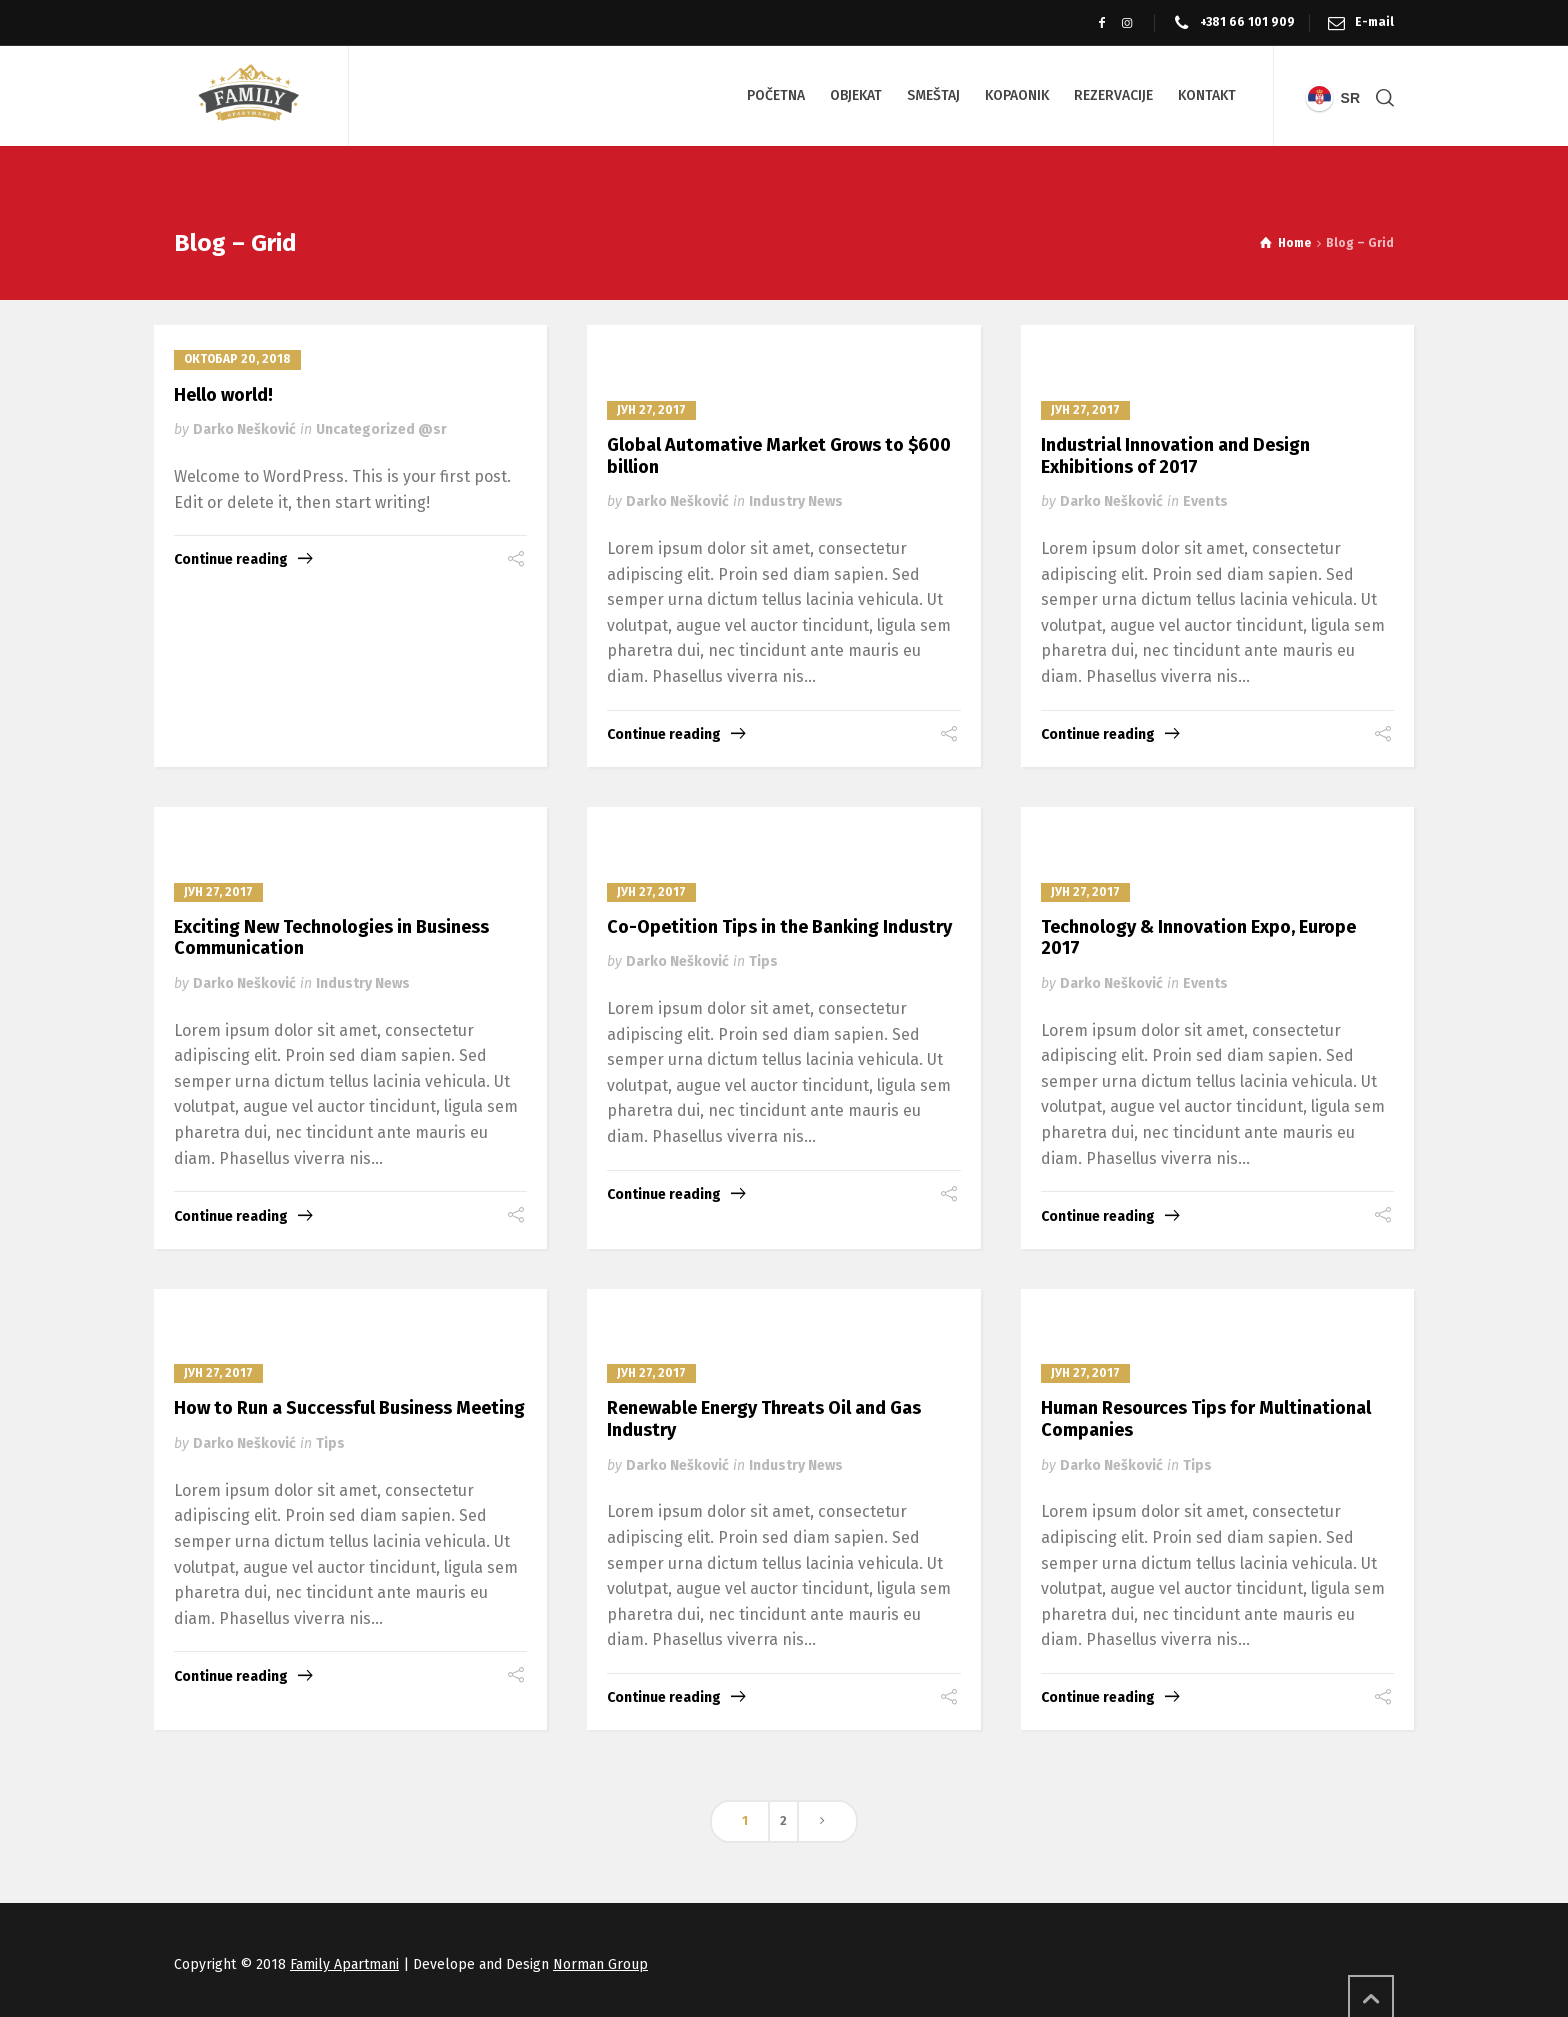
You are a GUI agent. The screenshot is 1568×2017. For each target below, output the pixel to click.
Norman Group (600, 1964)
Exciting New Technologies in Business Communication (331, 938)
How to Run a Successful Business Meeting (349, 1408)
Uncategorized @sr (381, 429)
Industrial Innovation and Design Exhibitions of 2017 (1175, 456)
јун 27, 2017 (651, 410)
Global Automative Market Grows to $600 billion (779, 456)
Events (1205, 501)
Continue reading (231, 559)
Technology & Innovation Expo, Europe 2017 (1198, 938)
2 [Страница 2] (783, 1820)
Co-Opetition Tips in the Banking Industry (779, 927)
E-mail (1374, 22)
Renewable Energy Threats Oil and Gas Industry (764, 1419)
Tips (763, 961)
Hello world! (223, 395)
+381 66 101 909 (1247, 22)
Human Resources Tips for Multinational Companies (1206, 1419)
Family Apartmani (344, 1964)
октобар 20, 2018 (237, 359)
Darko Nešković (244, 429)
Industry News (796, 501)
